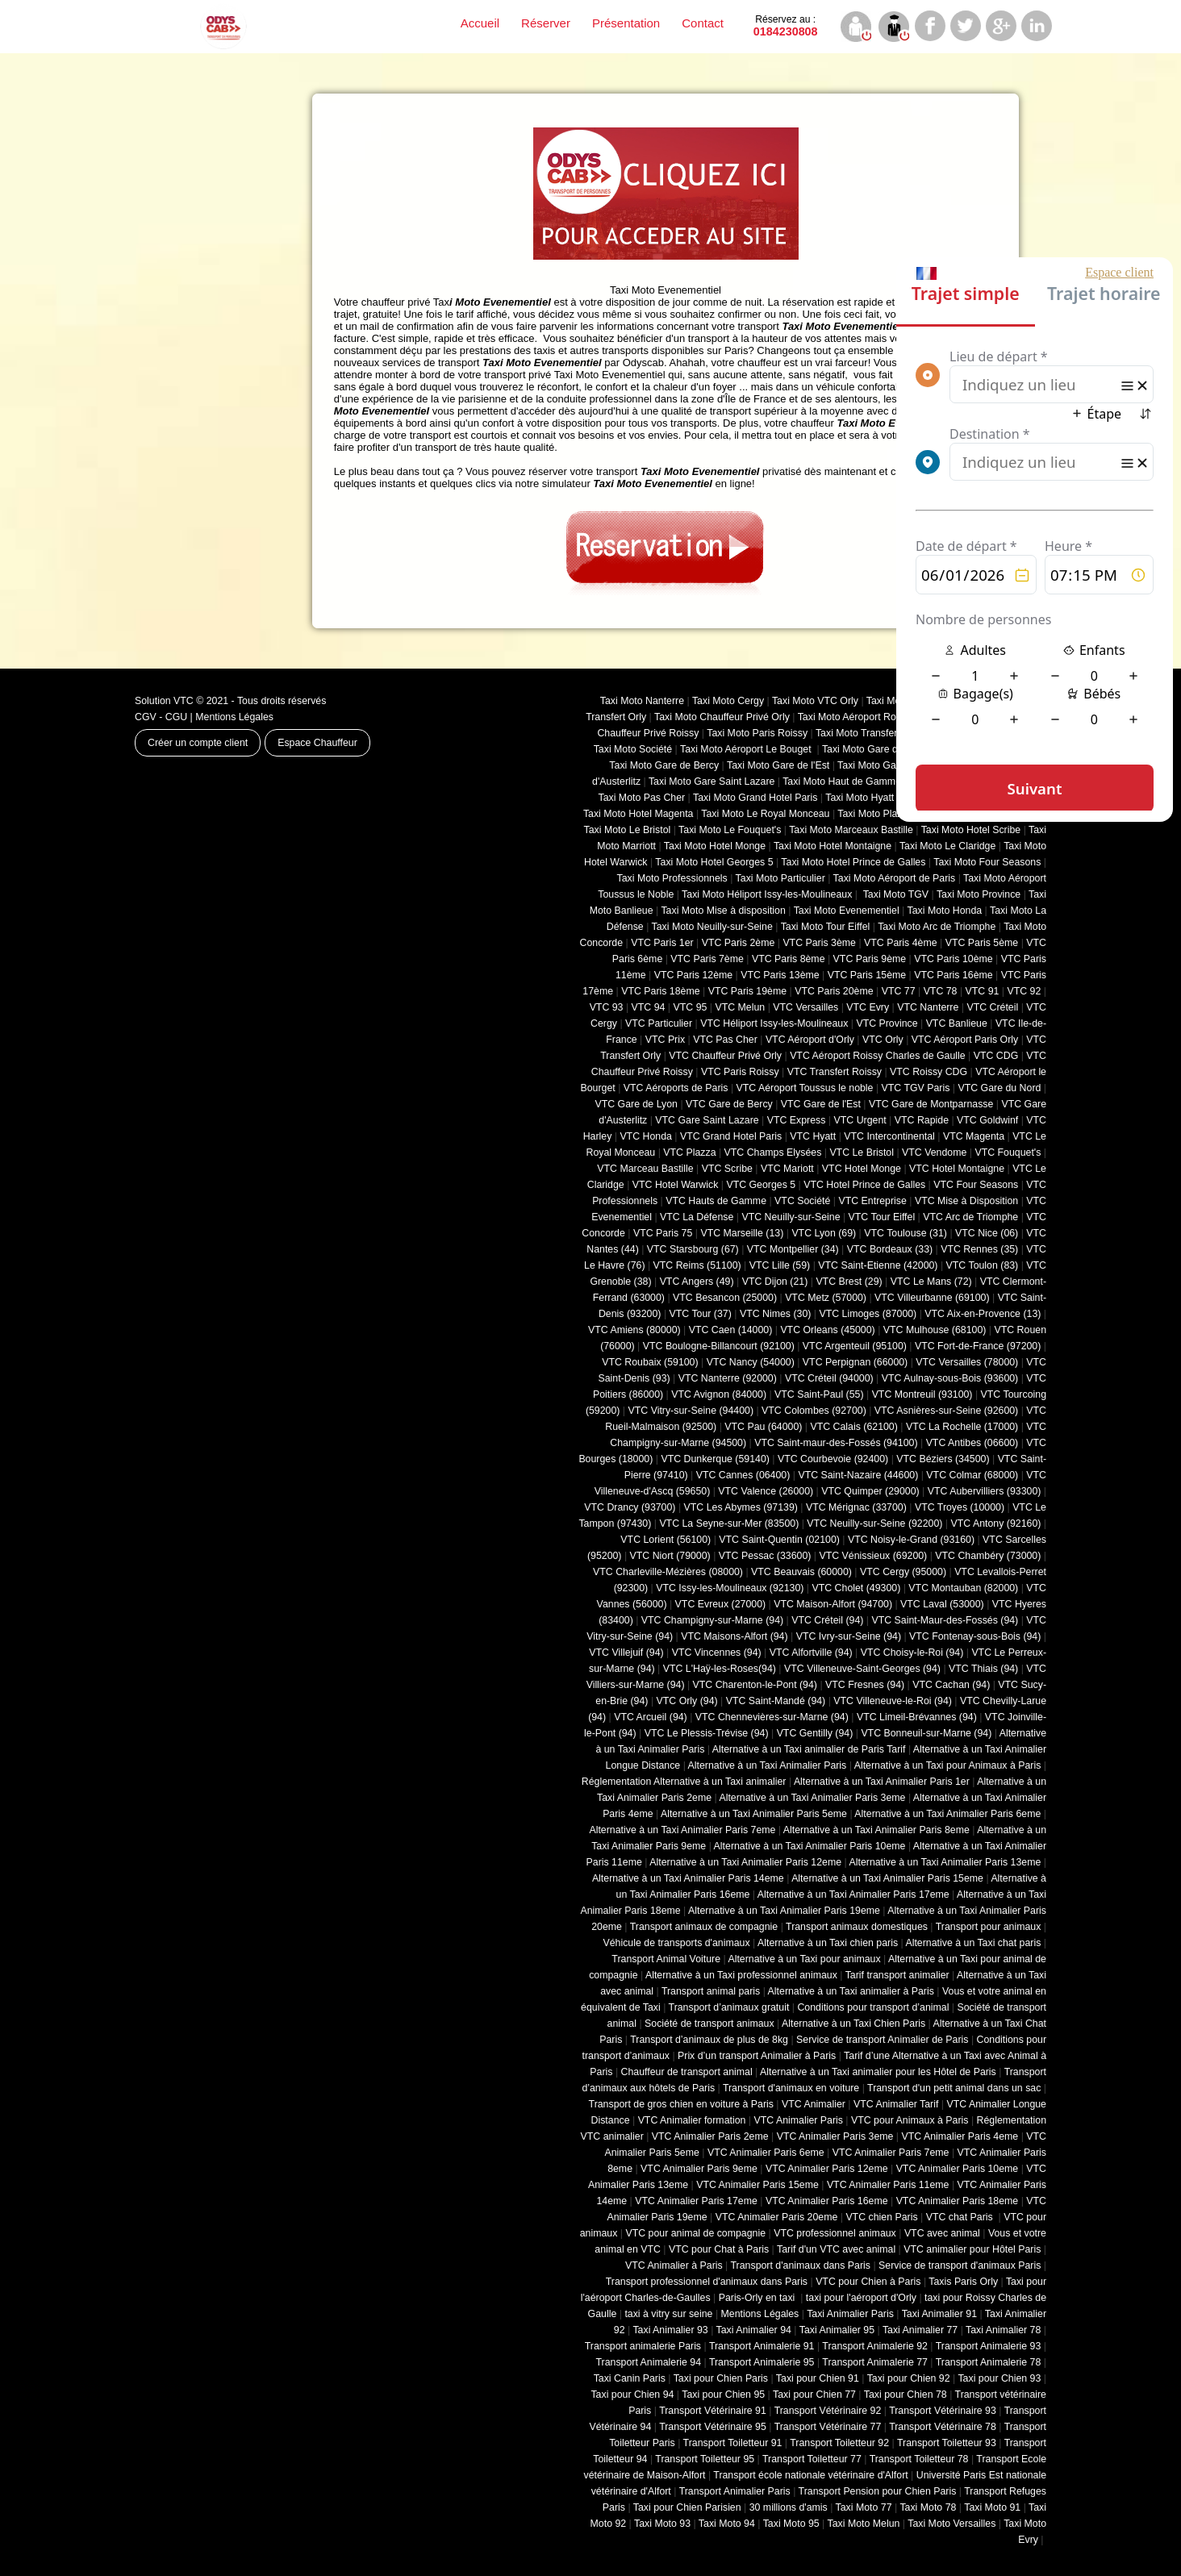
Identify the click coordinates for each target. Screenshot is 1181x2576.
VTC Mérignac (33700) (856, 1507)
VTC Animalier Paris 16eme (827, 2201)
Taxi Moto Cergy (728, 701)
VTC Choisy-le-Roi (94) (912, 1652)
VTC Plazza (689, 1152)
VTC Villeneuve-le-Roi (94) (892, 1701)
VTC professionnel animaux (835, 2233)
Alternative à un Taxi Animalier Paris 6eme (947, 1813)
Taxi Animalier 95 (836, 2330)
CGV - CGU (161, 717)
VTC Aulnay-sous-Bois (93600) (950, 1378)
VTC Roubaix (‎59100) (650, 1362)
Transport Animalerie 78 (988, 2362)
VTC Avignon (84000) (718, 1394)
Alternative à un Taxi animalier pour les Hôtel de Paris (878, 2072)
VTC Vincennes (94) (717, 1652)
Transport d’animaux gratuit (729, 2007)
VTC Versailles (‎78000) (967, 1362)
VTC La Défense (696, 1217)
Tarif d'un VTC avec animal (836, 2249)
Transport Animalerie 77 (875, 2362)
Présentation (626, 23)
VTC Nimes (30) (775, 1313)
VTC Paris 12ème (693, 975)
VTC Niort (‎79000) (670, 1555)
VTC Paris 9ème (870, 959)
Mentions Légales (234, 717)
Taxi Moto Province (978, 894)
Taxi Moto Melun (864, 2523)
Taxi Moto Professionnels (672, 878)
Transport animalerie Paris (643, 2346)
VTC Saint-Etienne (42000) (877, 1265)
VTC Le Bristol (861, 1152)
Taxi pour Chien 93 (999, 2378)
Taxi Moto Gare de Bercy (664, 765)
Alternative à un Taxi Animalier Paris (767, 1765)
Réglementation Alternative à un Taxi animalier (684, 1781)
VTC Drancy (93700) (629, 1507)
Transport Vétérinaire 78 (942, 2426)
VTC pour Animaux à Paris (909, 2120)
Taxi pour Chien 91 (817, 2378)
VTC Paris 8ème (788, 959)
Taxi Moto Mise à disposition (723, 910)
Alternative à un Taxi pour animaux (804, 1959)
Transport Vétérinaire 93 (942, 2410)
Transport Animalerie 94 (648, 2362)
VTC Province (886, 1023)
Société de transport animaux (709, 2023)
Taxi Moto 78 (927, 2507)
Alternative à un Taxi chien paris (827, 1943)
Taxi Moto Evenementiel (846, 910)
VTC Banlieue (956, 1023)
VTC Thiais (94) (983, 1668)
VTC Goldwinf (987, 1120)
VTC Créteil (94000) (829, 1378)
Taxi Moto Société (633, 749)
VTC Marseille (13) (741, 1233)
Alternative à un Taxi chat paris (973, 1943)
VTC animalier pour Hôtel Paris (972, 2249)
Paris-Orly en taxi (758, 2297)
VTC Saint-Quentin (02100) (779, 1539)
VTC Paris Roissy (740, 1072)
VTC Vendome (934, 1152)
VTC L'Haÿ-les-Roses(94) (719, 1668)
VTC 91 (982, 991)
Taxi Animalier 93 (669, 2330)
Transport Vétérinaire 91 (712, 2410)
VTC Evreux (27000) (720, 1604)
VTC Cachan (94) (951, 1684)
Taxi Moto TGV (894, 894)
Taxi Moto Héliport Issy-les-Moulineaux (767, 894)
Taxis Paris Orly (963, 2281)
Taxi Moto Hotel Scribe (971, 830)
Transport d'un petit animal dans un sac (954, 2088)
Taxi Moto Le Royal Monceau (765, 813)
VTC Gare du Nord (999, 1088)
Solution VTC (164, 701)
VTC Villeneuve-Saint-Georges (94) (862, 1668)
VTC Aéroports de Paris (676, 1088)
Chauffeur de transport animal (687, 2072)
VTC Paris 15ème (867, 975)
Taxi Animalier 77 (920, 2330)
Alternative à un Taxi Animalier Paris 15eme (887, 1878)
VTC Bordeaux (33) (890, 1249)
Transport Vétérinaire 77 (828, 2426)
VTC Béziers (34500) (942, 1459)
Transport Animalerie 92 (875, 2346)
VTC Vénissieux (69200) (873, 1555)
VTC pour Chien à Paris (868, 2281)
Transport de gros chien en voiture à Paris (681, 2104)
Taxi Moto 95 (791, 2523)
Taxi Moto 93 (662, 2523)
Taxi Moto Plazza (874, 813)
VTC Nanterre (927, 1007)
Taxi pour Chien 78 (905, 2394)
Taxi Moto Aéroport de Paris (894, 878)
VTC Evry (867, 1007)
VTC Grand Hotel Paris (731, 1136)
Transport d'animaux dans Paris (800, 2265)
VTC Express (796, 1120)
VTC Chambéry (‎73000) (988, 1555)
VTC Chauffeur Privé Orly (725, 1055)
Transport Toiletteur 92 (839, 2443)
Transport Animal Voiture (665, 1959)
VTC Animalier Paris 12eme (827, 2168)
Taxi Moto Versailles (951, 2523)
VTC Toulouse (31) (905, 1233)
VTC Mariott (787, 1168)
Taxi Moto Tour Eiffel (825, 926)
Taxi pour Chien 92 (908, 2378)
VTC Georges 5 (760, 1184)
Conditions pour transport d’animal (873, 2007)
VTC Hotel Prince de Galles (864, 1184)
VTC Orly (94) (687, 1701)
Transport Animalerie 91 (762, 2346)
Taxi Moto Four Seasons (987, 862)
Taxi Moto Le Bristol (627, 830)
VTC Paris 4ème (900, 942)
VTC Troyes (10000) (959, 1507)
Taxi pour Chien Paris (721, 2378)
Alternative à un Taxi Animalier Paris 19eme (784, 1910)
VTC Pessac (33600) (765, 1555)
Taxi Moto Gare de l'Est (778, 765)
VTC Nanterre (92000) (727, 1378)
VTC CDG (996, 1055)
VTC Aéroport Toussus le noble (805, 1088)
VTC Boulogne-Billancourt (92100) (719, 1346)
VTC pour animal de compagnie (695, 2233)
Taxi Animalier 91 (939, 2314)
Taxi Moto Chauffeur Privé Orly (722, 717)
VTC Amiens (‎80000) (634, 1330)
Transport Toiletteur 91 (732, 2443)
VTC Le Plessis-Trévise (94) (707, 1733)
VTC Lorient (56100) (665, 1539)
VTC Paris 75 (662, 1233)
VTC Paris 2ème (738, 942)
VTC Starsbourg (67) (693, 1249)
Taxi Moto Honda (945, 910)
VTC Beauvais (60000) (801, 1572)
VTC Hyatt (813, 1136)
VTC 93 (607, 1007)
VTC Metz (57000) (825, 1297)
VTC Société (802, 1201)
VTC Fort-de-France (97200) (978, 1346)
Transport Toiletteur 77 (812, 2459)
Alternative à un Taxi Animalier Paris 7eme (682, 1830)
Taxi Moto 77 (864, 2507)
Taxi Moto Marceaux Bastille (851, 830)
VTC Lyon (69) (823, 1233)
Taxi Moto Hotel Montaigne (832, 846)
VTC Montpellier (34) (793, 1249)
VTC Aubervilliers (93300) (984, 1491)
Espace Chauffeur (317, 742)
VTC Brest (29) (849, 1281)
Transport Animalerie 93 (988, 2346)
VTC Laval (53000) (942, 1604)
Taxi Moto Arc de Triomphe (936, 926)
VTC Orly (882, 1039)
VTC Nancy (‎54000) (751, 1362)
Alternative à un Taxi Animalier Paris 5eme (754, 1813)
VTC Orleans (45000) (827, 1330)
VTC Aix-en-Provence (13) (982, 1313)
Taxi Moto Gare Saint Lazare (711, 781)
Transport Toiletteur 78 (919, 2459)
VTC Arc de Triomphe (970, 1217)
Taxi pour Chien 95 (723, 2394)
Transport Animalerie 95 (762, 2362)
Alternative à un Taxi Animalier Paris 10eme (810, 1846)
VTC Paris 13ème (780, 975)
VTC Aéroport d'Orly (810, 1039)
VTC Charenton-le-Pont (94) (755, 1684)
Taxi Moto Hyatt (859, 797)
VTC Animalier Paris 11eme (888, 2184)
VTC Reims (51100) (697, 1265)
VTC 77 (899, 991)
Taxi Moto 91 (992, 2507)
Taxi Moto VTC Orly (815, 701)
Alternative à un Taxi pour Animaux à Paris (947, 1765)
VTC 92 (1024, 991)
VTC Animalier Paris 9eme (699, 2168)
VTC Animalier (813, 2104)
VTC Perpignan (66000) (855, 1362)
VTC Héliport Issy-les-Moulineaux (774, 1023)
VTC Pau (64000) (763, 1426)
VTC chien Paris (881, 2217)
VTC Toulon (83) (982, 1265)
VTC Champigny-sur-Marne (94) (712, 1620)
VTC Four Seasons (975, 1184)
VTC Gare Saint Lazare (706, 1120)
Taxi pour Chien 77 (814, 2394)
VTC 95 (690, 1007)
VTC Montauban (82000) (963, 1588)
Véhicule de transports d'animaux (676, 1943)
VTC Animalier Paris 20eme (777, 2217)
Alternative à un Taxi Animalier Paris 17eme (853, 1894)
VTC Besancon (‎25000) (725, 1297)
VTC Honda (646, 1136)
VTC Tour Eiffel (882, 1217)
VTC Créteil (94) (827, 1620)
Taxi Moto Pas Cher (641, 797)
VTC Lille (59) (779, 1265)
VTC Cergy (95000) (903, 1572)
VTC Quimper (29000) (870, 1491)
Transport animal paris (710, 1991)
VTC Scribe (727, 1168)
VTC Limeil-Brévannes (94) (917, 1717)
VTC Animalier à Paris (674, 2265)
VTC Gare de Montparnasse (931, 1104)
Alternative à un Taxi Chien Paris (853, 2023)
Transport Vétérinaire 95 (712, 2426)
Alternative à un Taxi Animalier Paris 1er (882, 1781)
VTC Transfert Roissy (834, 1072)
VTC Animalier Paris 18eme (957, 2201)
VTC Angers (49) (697, 1281)
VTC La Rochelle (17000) (962, 1426)
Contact (703, 23)
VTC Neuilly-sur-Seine (790, 1217)
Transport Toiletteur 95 (704, 2459)
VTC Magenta (973, 1136)
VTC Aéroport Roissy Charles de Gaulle (877, 1055)
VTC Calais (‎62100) (853, 1426)
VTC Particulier (658, 1023)
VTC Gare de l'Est (821, 1104)
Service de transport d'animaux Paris (959, 2265)
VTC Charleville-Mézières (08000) (668, 1572)
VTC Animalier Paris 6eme (765, 2152)
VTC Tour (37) (701, 1313)
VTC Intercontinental (889, 1136)
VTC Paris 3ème (819, 942)
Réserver (545, 23)
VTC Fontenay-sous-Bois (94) (975, 1636)
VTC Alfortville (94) (811, 1652)
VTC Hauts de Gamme (716, 1201)
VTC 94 (649, 1007)
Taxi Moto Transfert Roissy (874, 733)
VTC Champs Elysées (773, 1152)
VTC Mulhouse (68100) (935, 1330)
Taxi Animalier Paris (850, 2314)
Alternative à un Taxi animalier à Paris (851, 1991)
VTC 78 (941, 991)
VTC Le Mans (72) (931, 1281)
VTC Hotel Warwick (675, 1184)
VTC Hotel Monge (861, 1168)
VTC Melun (740, 1007)
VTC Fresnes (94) (864, 1684)
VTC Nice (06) (986, 1233)
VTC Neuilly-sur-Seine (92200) (874, 1523)
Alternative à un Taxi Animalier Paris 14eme (688, 1878)
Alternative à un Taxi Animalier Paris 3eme (812, 1797)
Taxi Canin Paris (630, 2378)
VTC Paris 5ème (982, 942)
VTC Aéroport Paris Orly (965, 1039)
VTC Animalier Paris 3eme (835, 2136)
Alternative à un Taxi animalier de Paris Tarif (809, 1749)
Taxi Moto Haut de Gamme (841, 781)
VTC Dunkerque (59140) (715, 1459)
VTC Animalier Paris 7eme (891, 2152)
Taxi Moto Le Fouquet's (729, 830)
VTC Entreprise (872, 1201)
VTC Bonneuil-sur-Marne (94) (926, 1733)
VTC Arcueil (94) (650, 1717)
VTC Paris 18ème (660, 991)
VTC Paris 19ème (747, 991)
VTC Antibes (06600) (972, 1442)
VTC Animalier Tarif (895, 2104)
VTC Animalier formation (692, 2120)
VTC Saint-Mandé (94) (776, 1701)
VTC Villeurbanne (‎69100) (932, 1297)
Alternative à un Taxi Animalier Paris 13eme (945, 1862)
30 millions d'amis (788, 2507)
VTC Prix (665, 1039)
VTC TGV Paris (916, 1088)
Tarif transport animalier (897, 1975)
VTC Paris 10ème (953, 959)
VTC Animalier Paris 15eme (757, 2184)
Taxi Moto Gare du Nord (875, 749)
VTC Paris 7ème (707, 959)
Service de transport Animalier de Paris (882, 2039)
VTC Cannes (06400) (743, 1475)
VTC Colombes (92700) (814, 1410)
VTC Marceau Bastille (645, 1168)
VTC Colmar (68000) (972, 1475)
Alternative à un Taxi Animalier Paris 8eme (876, 1830)
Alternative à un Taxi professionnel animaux (741, 1975)
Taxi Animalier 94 (753, 2330)
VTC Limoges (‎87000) (867, 1313)
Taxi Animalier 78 (1003, 2330)
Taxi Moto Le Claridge (947, 846)
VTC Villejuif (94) (626, 1652)
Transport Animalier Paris (735, 2491)
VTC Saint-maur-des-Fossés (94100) (835, 1442)
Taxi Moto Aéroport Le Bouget (747, 749)
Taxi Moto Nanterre (642, 701)
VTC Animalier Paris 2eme (710, 2136)
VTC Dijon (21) (775, 1281)
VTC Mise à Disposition (966, 1201)
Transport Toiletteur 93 (946, 2443)
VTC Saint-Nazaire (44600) (858, 1475)
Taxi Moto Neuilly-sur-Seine (712, 926)
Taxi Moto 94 (727, 2523)
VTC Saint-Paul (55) (818, 1394)
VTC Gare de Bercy (729, 1104)
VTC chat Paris (960, 2217)
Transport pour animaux (988, 1926)
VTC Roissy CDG (928, 1072)
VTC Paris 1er (662, 942)
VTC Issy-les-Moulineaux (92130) (729, 1588)
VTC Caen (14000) (731, 1330)
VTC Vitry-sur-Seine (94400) (691, 1410)
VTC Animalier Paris (797, 2120)
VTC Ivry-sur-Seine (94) (848, 1636)
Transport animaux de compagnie (704, 1926)
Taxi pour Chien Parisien (687, 2507)
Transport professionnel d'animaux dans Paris (707, 2281)
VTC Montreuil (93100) (922, 1394)
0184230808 (785, 26)
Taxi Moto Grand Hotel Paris (755, 797)
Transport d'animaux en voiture (791, 2088)
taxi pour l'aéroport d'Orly (861, 2297)
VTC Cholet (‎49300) (856, 1588)
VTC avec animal (942, 2233)
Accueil (480, 23)
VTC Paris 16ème (953, 975)
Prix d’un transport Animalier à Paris (757, 2055)
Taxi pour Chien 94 (632, 2394)
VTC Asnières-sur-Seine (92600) (946, 1410)
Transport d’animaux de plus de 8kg (709, 2039)
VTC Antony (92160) (996, 1523)
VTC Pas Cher (725, 1039)
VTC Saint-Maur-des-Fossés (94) (944, 1620)
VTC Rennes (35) (979, 1249)
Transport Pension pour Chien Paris (878, 2491)
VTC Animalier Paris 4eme (959, 2136)
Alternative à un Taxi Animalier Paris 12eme (745, 1862)
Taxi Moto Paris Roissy (757, 733)
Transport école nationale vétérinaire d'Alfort (810, 2475)
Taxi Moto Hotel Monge (715, 846)
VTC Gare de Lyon (636, 1104)
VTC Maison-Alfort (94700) (833, 1604)
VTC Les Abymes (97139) (741, 1507)
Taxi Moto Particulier (780, 878)
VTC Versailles (805, 1007)
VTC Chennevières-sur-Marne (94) (772, 1717)
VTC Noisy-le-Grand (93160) (911, 1539)
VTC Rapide (922, 1120)
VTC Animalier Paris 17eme (696, 2201)
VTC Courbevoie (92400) (833, 1459)
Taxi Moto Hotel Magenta (638, 813)
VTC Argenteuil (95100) (855, 1346)
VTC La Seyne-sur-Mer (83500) (729, 1523)
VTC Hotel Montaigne (956, 1168)
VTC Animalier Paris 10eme (957, 2168)
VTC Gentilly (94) (815, 1733)
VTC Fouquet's (1007, 1152)
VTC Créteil (992, 1007)
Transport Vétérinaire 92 (828, 2410)
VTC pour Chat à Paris (719, 2249)
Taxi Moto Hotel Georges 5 (714, 862)
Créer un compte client (198, 742)
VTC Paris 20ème (834, 991)
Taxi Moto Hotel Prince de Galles (853, 862)
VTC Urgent (860, 1120)
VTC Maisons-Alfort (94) (734, 1636)
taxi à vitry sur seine (668, 2314)
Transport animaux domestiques (857, 1926)
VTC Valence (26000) (765, 1491)
